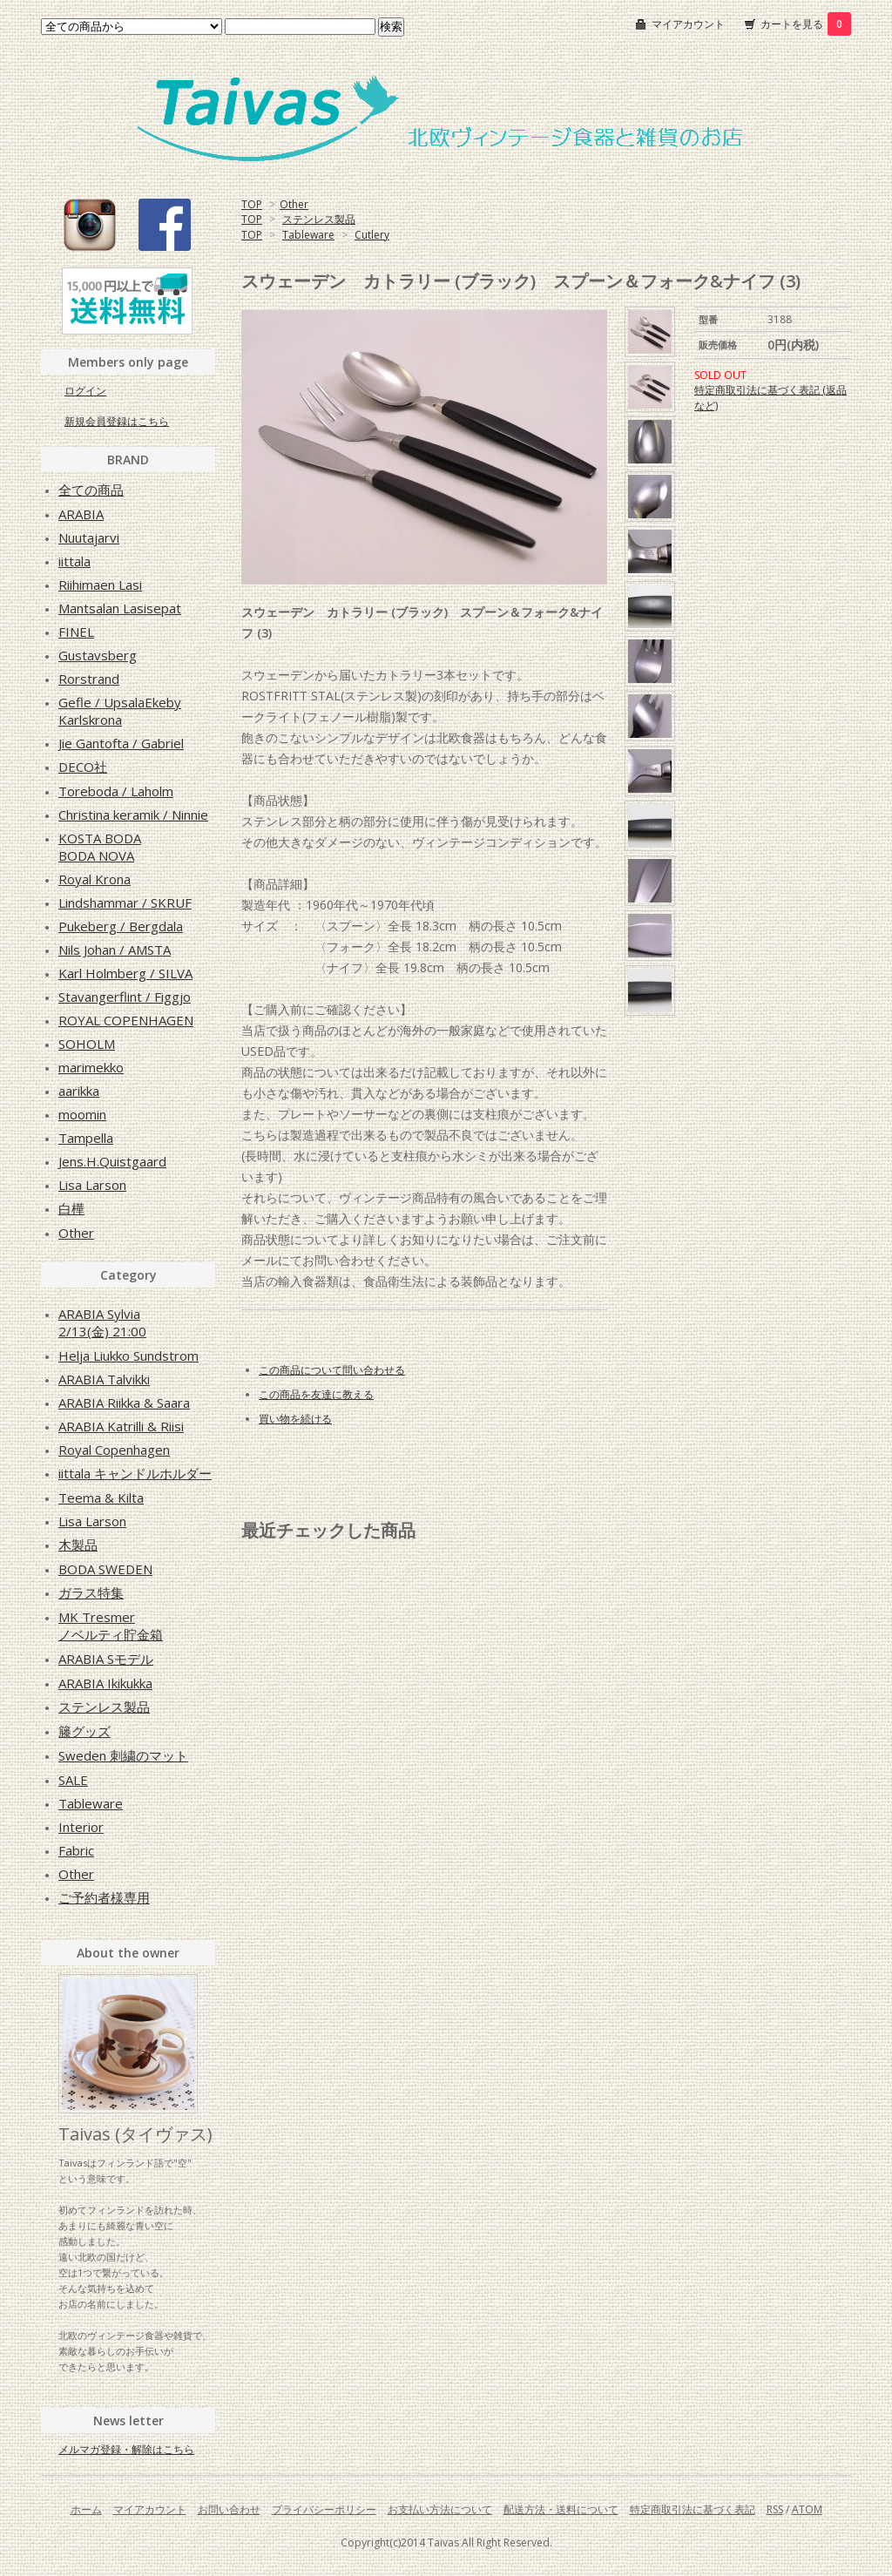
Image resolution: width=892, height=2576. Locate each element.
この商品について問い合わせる (332, 1369)
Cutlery (372, 234)
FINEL (76, 631)
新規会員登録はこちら (116, 421)
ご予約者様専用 (104, 1897)
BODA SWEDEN (105, 1569)
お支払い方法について (440, 2509)
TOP (251, 204)
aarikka (78, 1090)
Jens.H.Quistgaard (112, 1161)
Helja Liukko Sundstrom (128, 1355)
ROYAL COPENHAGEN (125, 1020)
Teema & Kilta (101, 1497)
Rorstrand (88, 678)
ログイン (85, 390)
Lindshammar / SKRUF (125, 902)
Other (294, 204)
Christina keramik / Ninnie (133, 814)
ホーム (86, 2509)
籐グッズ (84, 1731)
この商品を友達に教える (316, 1394)
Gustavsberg (97, 655)
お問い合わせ (229, 2509)
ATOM (807, 2509)
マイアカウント (688, 24)
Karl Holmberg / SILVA (125, 973)
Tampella (85, 1137)
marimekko (91, 1067)
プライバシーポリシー (324, 2509)
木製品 (78, 1544)
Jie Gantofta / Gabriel (121, 743)
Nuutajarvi (88, 537)
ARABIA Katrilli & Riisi (121, 1426)
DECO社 (82, 766)
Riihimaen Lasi (100, 584)
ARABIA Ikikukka (105, 1683)
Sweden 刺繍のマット (123, 1755)
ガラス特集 (91, 1592)
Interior (81, 1827)
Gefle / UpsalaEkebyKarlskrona (119, 710)
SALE (73, 1779)
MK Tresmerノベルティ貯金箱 (110, 1625)
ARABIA (81, 514)
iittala (74, 561)
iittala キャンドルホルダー (135, 1473)
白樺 (71, 1208)
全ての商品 (91, 489)
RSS (775, 2509)
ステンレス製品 (318, 219)
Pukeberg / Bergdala (120, 926)
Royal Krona (94, 879)
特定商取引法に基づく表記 (692, 2509)
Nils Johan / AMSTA (114, 949)
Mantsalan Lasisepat (119, 608)
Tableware (308, 234)
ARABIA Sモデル (105, 1658)
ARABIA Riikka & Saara (124, 1402)
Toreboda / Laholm (115, 791)
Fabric (76, 1850)
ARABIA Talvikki (104, 1379)
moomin (82, 1114)
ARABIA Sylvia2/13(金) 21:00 (102, 1322)
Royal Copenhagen (114, 1449)
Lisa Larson (92, 1184)
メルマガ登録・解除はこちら (126, 2449)
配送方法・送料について (560, 2509)
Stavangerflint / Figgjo (124, 996)
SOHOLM (86, 1043)
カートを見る (805, 24)
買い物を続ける (295, 1418)
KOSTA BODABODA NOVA (99, 846)
